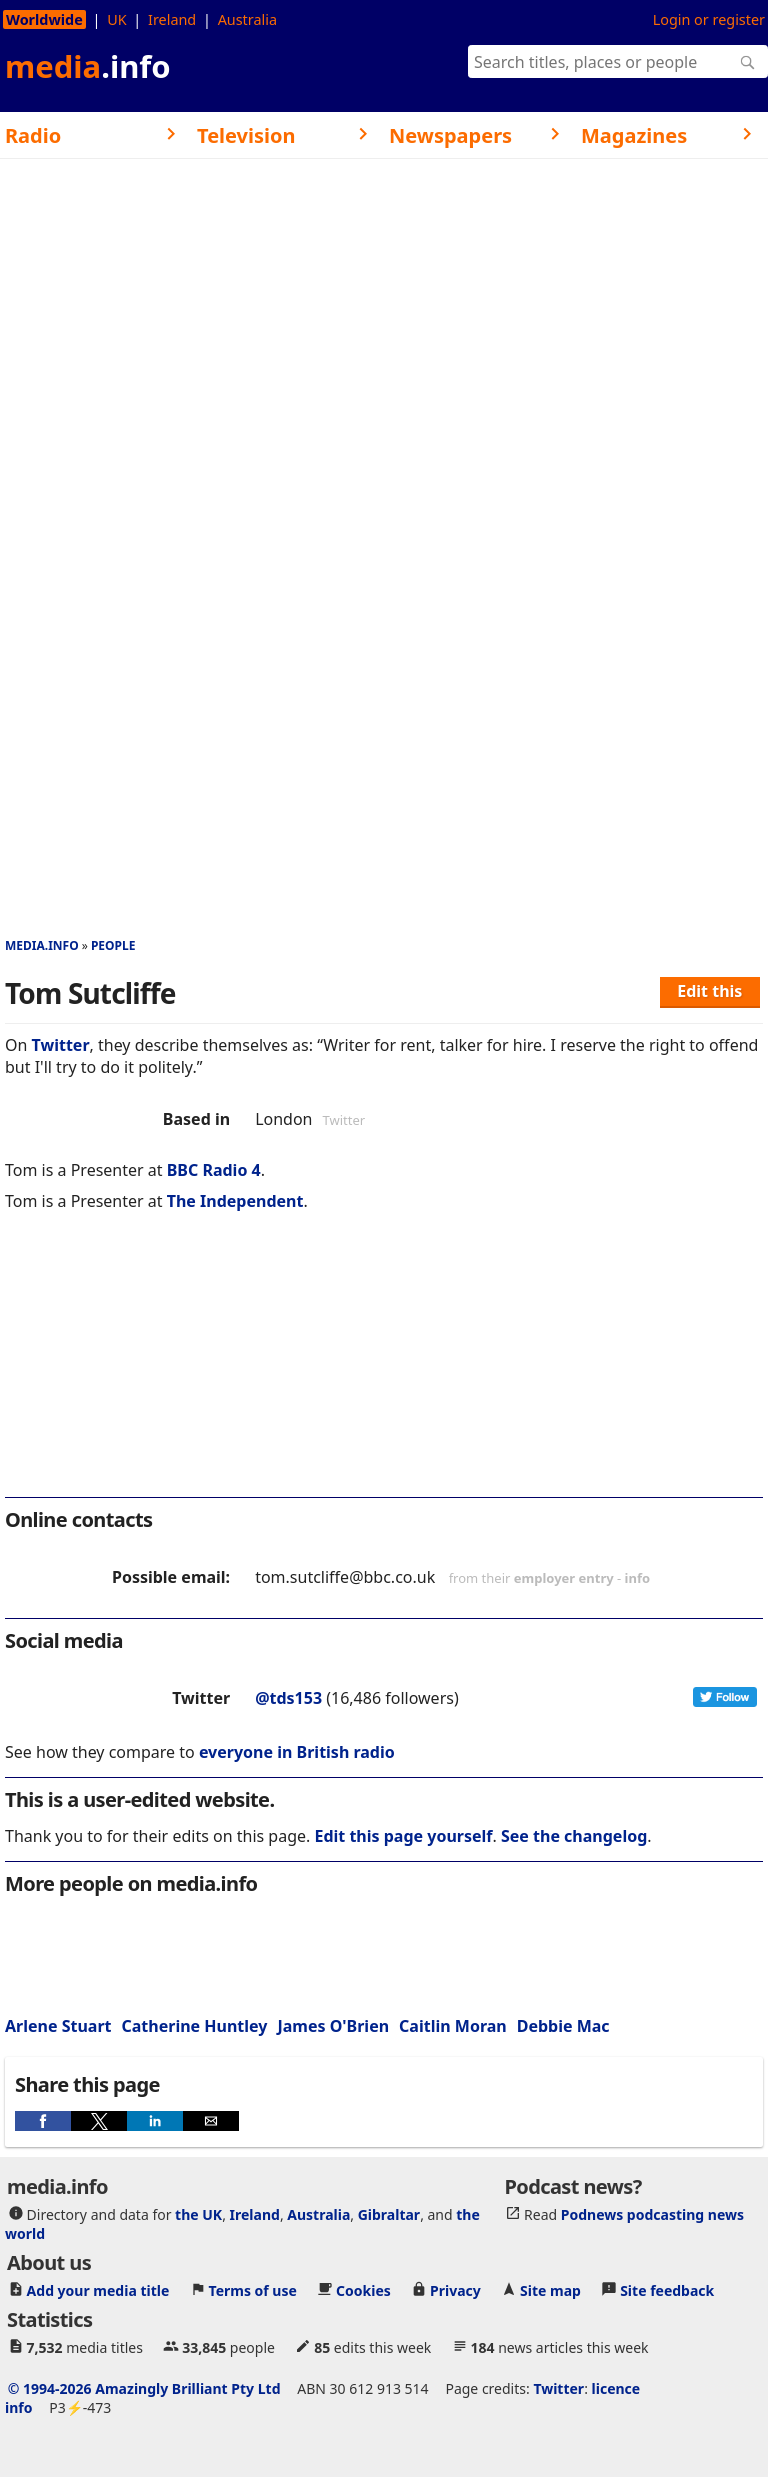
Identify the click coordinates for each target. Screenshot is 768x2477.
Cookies (363, 2290)
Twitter (61, 1045)
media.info (42, 945)
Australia (247, 19)
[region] (384, 1368)
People (113, 945)
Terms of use (253, 2290)
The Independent (235, 1201)
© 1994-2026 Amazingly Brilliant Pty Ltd (144, 2388)
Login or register (709, 19)
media (88, 66)
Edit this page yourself (403, 1836)
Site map (550, 2290)
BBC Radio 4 (214, 1170)
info (638, 1578)
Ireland (172, 19)
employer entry (564, 1578)
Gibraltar (389, 2214)
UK (116, 19)
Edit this (709, 991)
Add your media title (98, 2290)
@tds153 (288, 1698)
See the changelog (574, 1836)
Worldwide (44, 19)
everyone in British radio (297, 1752)
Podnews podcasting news (652, 2214)
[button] (43, 2121)
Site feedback (667, 2290)
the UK (198, 2214)
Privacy (455, 2290)
